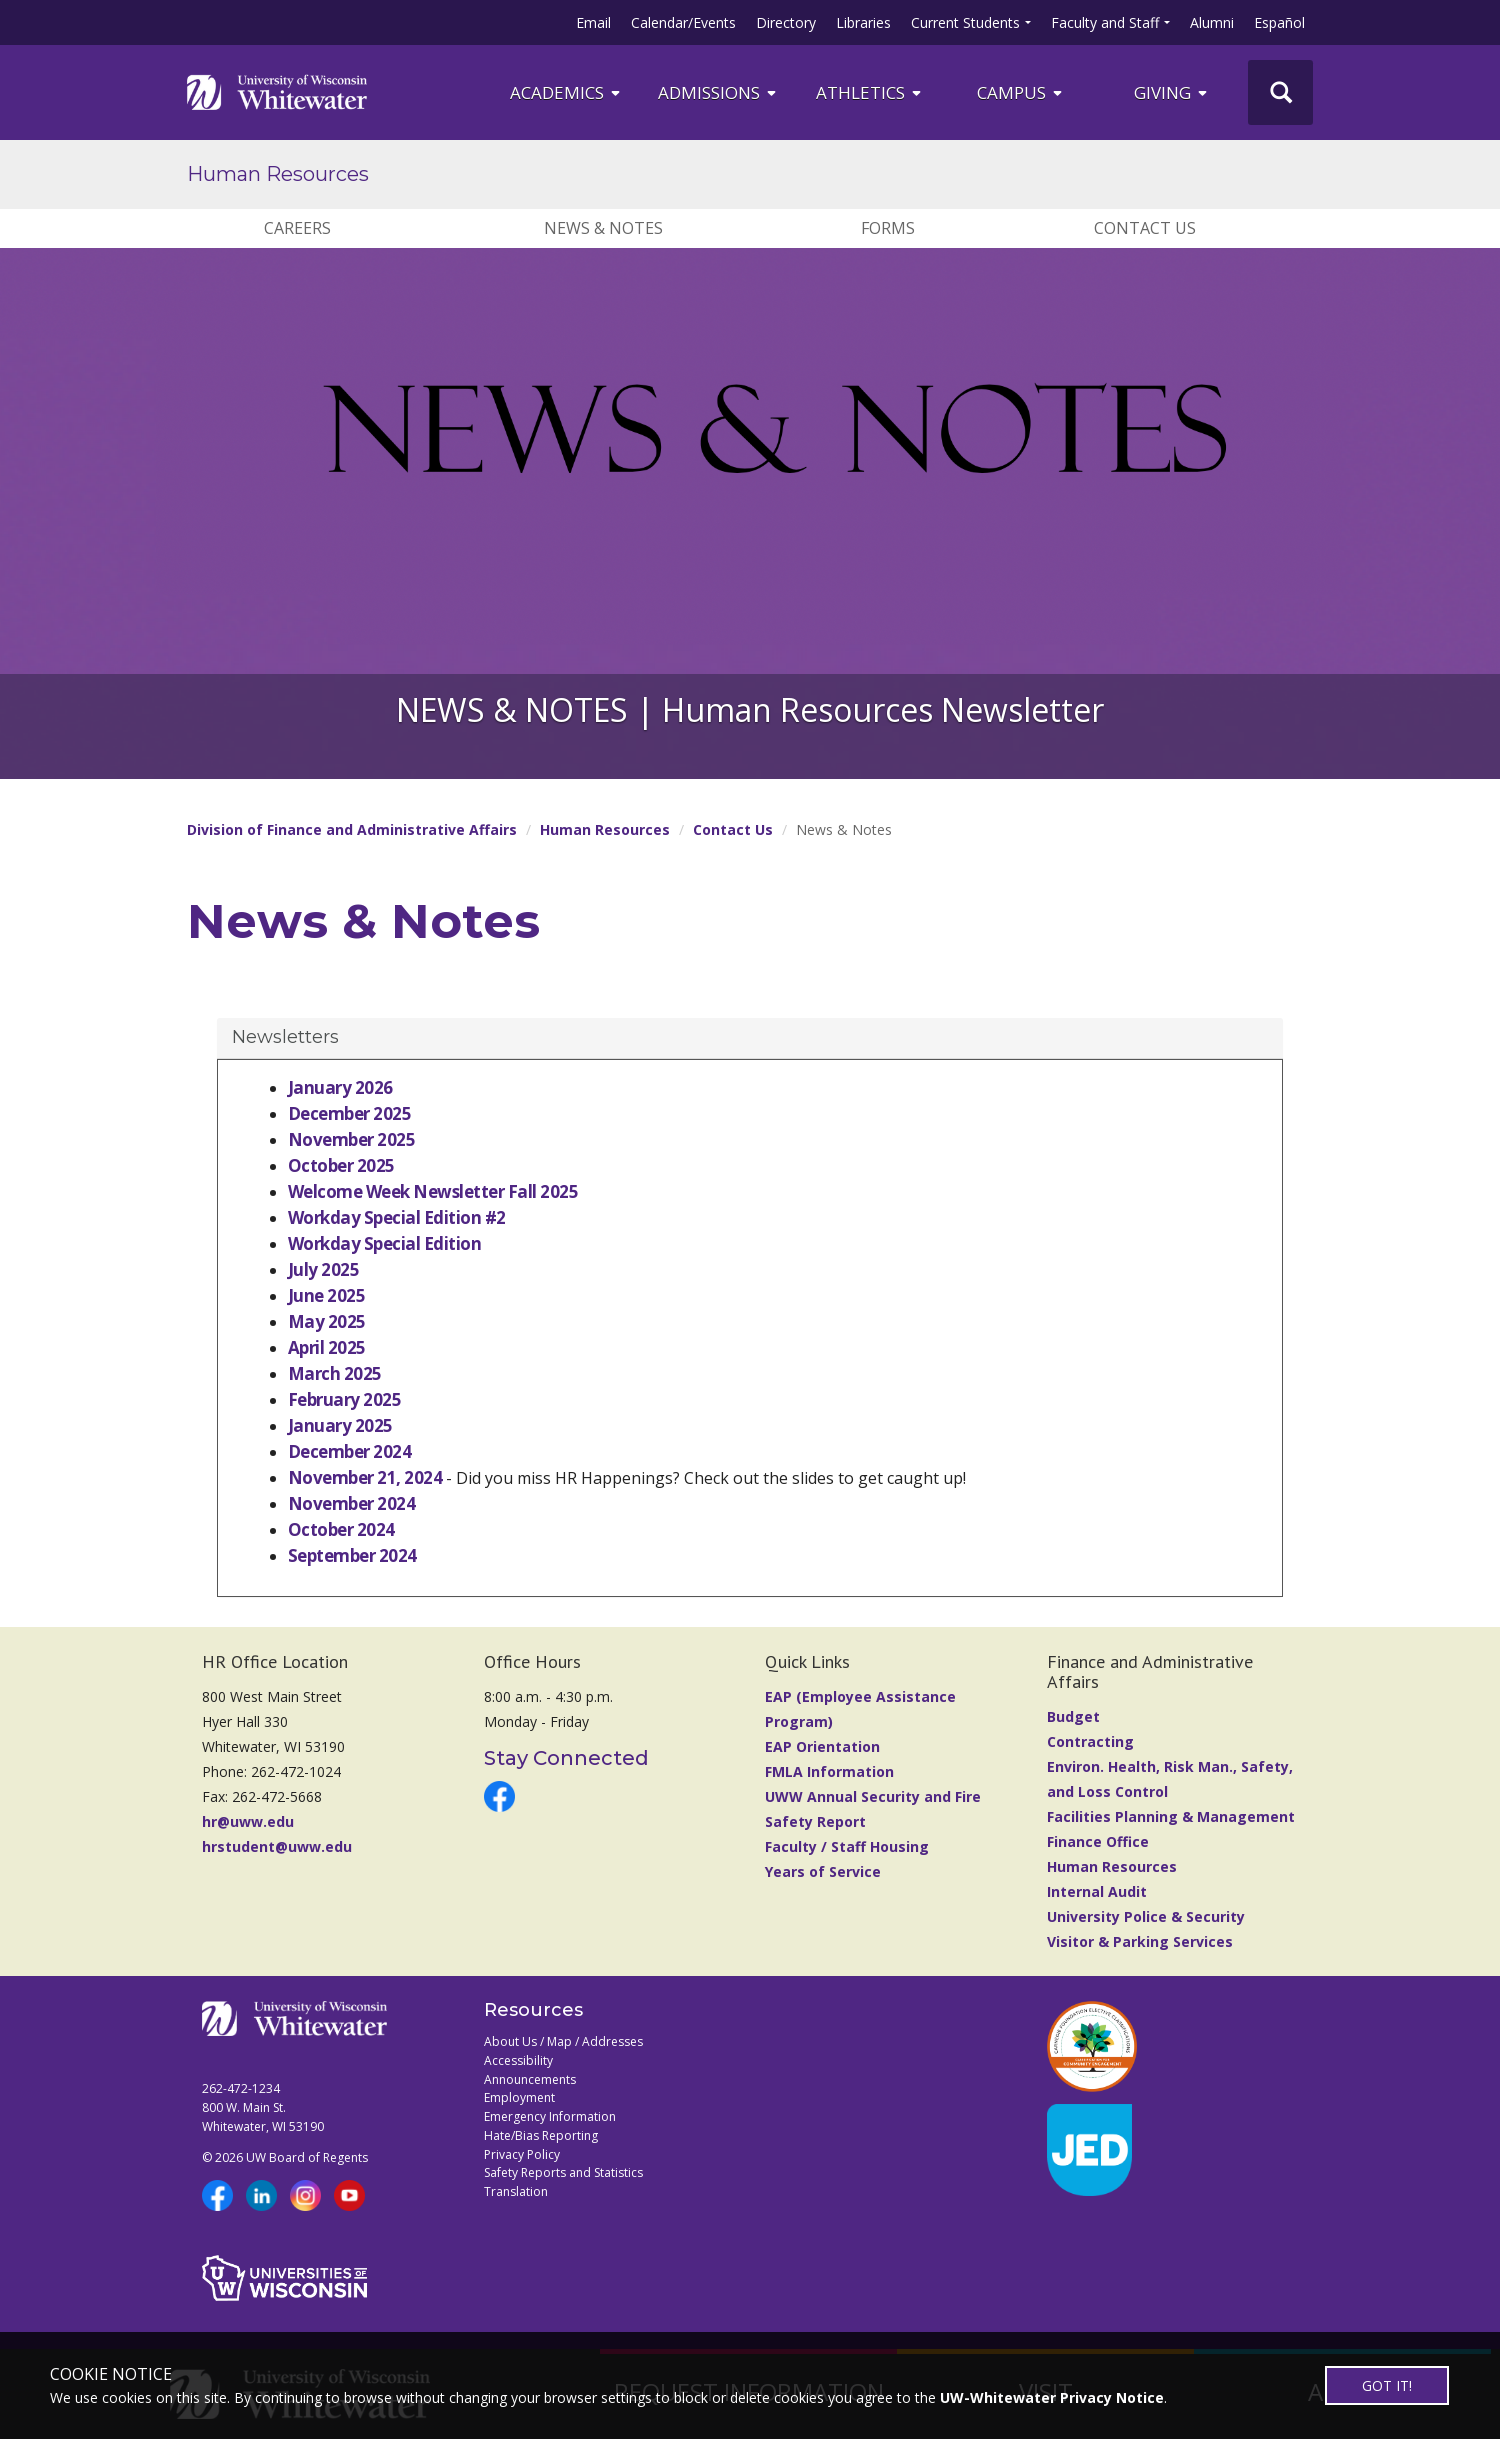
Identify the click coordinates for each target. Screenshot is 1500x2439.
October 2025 (341, 1165)
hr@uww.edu (248, 1821)
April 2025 (327, 1347)
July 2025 (323, 1269)
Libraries (863, 22)
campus (1021, 92)
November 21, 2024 (365, 1477)
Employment (519, 2097)
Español (1279, 22)
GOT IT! (1387, 2385)
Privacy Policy (522, 2154)
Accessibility (518, 2060)
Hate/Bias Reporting (541, 2135)
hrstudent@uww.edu (277, 1846)
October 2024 (341, 1529)
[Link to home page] (277, 92)
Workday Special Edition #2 (397, 1217)
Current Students (965, 22)
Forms (888, 228)
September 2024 (352, 1555)
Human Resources (278, 174)
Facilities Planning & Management (1171, 1816)
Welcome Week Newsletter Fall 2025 (433, 1191)
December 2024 (349, 1451)
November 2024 (351, 1503)
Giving (1172, 92)
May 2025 (327, 1321)
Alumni (1212, 22)
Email (593, 22)
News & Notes (603, 228)
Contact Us (1145, 228)
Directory (786, 22)
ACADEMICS (566, 92)
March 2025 (335, 1373)
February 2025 (344, 1399)
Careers (297, 228)
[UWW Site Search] (1280, 92)
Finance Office (1098, 1841)
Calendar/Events (683, 22)
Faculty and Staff (1105, 22)
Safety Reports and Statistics (563, 2172)
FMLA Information (829, 1771)
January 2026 (340, 1087)
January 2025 (340, 1425)
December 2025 (349, 1113)
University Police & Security (1146, 1916)
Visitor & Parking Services (1140, 1941)
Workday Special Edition (384, 1243)
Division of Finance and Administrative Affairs (352, 829)
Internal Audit (1097, 1891)
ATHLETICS (870, 92)
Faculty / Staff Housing (847, 1846)
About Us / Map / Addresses (563, 2041)
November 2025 (351, 1139)
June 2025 (326, 1295)
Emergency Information (550, 2116)
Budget (1073, 1716)
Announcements (530, 2079)
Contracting (1090, 1741)
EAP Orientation (822, 1746)
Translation (516, 2191)
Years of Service (823, 1871)
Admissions (718, 92)
